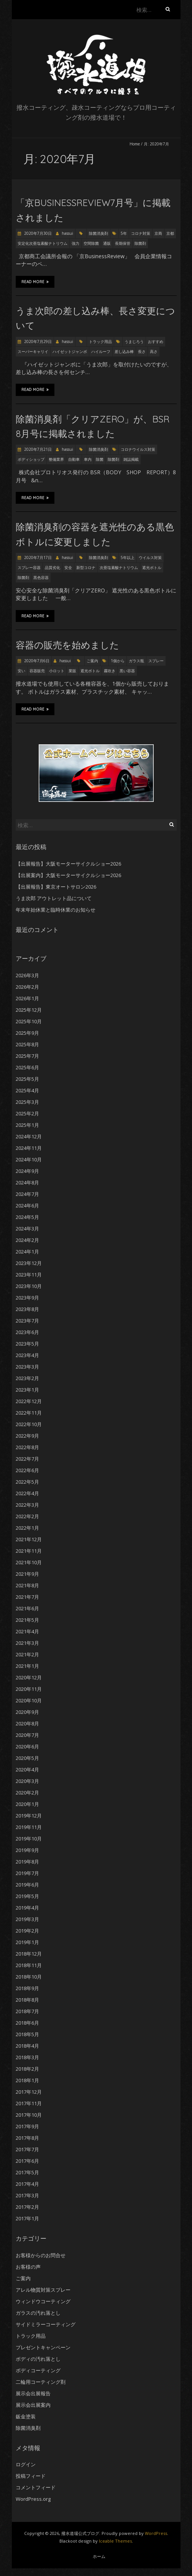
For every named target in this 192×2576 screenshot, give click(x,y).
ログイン (26, 2464)
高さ (154, 351)
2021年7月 (27, 1596)
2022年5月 (27, 1481)
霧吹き (109, 670)
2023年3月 (27, 1366)
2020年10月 (29, 1700)
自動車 (74, 459)
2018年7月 (27, 2011)
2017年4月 (27, 2183)
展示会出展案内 (33, 2404)
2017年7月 (27, 2149)
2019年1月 (27, 1942)
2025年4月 (27, 1090)
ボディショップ (31, 459)
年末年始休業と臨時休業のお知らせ (55, 909)
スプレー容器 (29, 567)
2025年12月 (29, 1009)
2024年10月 (29, 1159)
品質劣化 (52, 567)
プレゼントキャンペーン (43, 2347)
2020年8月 (27, 1723)
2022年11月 (29, 1412)
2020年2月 (27, 1792)
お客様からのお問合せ (41, 2255)
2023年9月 (27, 1297)
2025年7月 (27, 1055)
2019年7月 (27, 1873)
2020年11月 (29, 1688)
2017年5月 (27, 2172)
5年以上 (128, 557)
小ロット (56, 670)
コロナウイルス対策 (138, 449)
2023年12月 (29, 1263)
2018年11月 (29, 1965)
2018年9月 (27, 1988)
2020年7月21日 (37, 449)
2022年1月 (27, 1527)
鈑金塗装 (26, 2416)
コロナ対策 (140, 233)
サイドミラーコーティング (45, 2324)
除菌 (99, 459)
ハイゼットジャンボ (70, 351)
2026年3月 (27, 975)
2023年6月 (27, 1332)
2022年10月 (29, 1424)
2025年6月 (27, 1067)
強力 (75, 243)
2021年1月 (27, 1665)
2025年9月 (27, 1032)
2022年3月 (27, 1504)
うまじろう (134, 341)
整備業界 (56, 459)
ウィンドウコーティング (43, 2301)
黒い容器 (127, 670)
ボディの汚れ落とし (38, 2358)
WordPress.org (33, 2498)
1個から (118, 660)
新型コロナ (85, 567)
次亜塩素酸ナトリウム (119, 567)
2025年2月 (27, 1113)
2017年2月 (27, 2206)
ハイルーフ (100, 351)
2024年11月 (29, 1148)
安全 (68, 567)
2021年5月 (27, 1619)
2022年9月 (27, 1435)
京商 (158, 233)
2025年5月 (27, 1078)
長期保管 (122, 243)
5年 (124, 233)
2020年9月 (27, 1712)
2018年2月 (27, 2068)
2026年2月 (27, 986)
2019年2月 (27, 1930)
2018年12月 (29, 1953)
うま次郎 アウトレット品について (54, 898)
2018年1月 (27, 2080)
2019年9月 (27, 1850)
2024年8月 (27, 1182)
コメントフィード (36, 2487)
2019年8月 (27, 1861)
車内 (88, 459)
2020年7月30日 (37, 233)
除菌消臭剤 (98, 233)
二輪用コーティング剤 (41, 2381)
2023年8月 (27, 1309)
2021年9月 (27, 1573)
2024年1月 (27, 1251)
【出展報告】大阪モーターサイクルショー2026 (68, 863)
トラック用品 (100, 341)
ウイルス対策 (150, 557)
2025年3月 (27, 1101)
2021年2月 (27, 1654)
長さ (142, 351)
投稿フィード (31, 2475)
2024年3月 (27, 1228)
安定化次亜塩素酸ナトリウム (42, 243)
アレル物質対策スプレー (43, 2289)
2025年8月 (27, 1044)
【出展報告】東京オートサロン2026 (56, 886)
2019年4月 (27, 1907)
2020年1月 (27, 1804)
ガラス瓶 (136, 660)
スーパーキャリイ (33, 351)
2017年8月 (27, 2137)
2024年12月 (29, 1136)
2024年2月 (27, 1240)
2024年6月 (27, 1205)
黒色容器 (41, 577)
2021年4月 (27, 1631)
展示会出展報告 (33, 2393)
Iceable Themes (115, 2541)
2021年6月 (27, 1608)
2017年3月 (27, 2195)
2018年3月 (27, 2057)
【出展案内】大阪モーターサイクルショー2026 (68, 875)
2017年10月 (29, 2114)
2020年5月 (27, 1758)
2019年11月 (29, 1827)
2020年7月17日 (37, 557)
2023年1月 (27, 1389)
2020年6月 (27, 1746)
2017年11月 (29, 2103)
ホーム (99, 2556)
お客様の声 (28, 2266)
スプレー (156, 660)
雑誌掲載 (131, 459)
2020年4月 (27, 1769)
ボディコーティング (38, 2370)
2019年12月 (29, 1815)
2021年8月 (27, 1585)
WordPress (156, 2533)
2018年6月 (27, 2022)
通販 (107, 243)
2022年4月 (27, 1493)
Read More (35, 281)
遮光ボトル (151, 567)
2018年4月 (27, 2045)
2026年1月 (27, 998)
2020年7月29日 (37, 341)
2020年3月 (27, 1781)
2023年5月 (27, 1343)
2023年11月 (29, 1274)
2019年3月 (27, 1919)
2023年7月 (27, 1320)
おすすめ (155, 341)
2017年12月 (29, 2091)
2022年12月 (29, 1401)
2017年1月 (27, 2218)
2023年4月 (27, 1355)
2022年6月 (27, 1470)
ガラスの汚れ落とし (38, 2312)
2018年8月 (27, 1999)
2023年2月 (27, 1378)
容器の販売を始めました (67, 645)
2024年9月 (27, 1171)
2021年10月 (29, 1562)
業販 (72, 670)
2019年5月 (27, 1896)
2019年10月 (29, 1838)
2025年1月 (27, 1124)
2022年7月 (27, 1458)
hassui (67, 233)
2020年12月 (29, 1677)
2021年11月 (29, 1550)
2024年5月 (27, 1217)
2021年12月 (29, 1539)
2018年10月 (29, 1976)
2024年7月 (27, 1194)
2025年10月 (29, 1021)
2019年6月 (27, 1884)
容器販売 (37, 670)
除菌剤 (140, 243)
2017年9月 (27, 2126)
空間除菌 (91, 243)
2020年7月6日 (36, 660)
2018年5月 (27, 2034)
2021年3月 (27, 1642)
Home (135, 144)
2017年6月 (27, 2160)
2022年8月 (27, 1447)
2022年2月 (27, 1516)
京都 (170, 233)
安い (21, 670)
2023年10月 (29, 1286)
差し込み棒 (124, 351)
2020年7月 (27, 1735)
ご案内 (92, 660)
